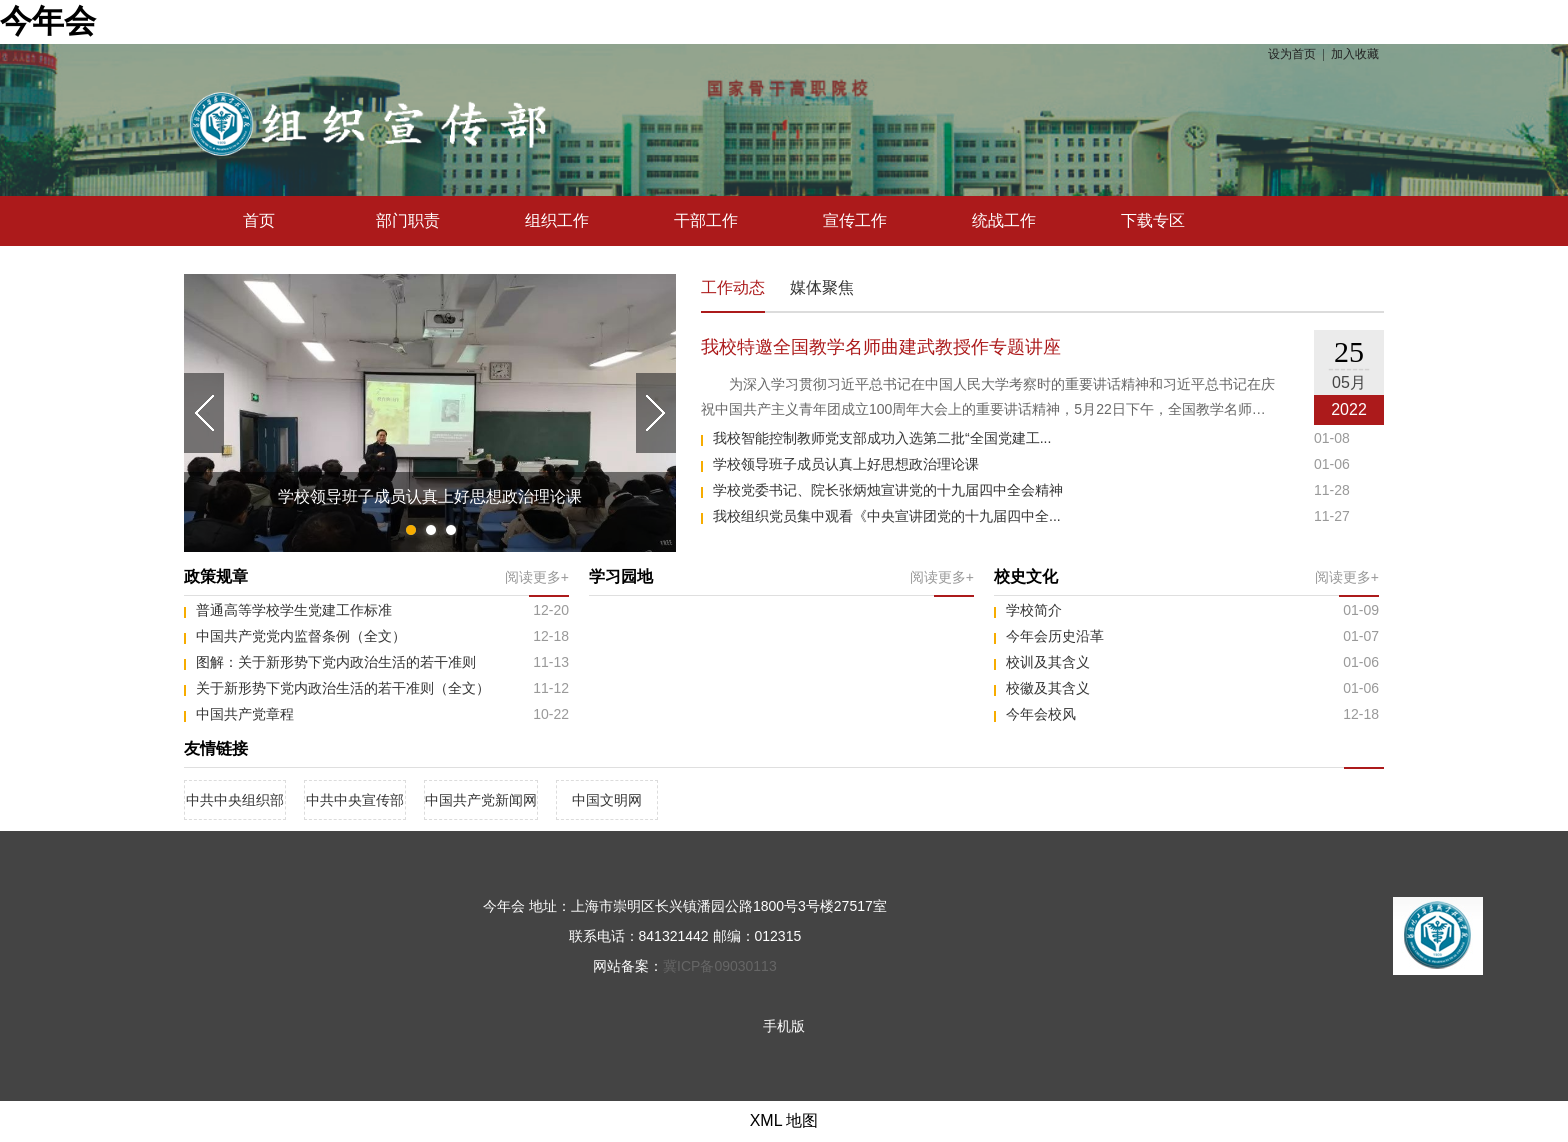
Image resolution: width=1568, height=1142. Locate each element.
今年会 (48, 21)
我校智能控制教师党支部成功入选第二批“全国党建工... (882, 438)
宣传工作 (855, 220)
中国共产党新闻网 (481, 800)
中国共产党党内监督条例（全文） (301, 636)
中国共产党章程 (245, 714)
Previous (204, 413)
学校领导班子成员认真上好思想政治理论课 (846, 464)
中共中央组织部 (235, 800)
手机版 (784, 1026)
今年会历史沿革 (1055, 636)
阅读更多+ (537, 577)
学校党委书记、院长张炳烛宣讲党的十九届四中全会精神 (888, 490)
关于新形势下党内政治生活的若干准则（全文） (343, 688)
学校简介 (1034, 610)
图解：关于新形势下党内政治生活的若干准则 (336, 662)
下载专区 (1153, 220)
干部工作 (706, 220)
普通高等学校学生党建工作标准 (294, 610)
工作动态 (733, 290)
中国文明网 (607, 800)
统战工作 (1004, 220)
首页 (259, 220)
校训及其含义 (1048, 662)
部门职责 (408, 220)
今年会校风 (1041, 714)
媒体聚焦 (822, 287)
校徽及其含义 (1048, 688)
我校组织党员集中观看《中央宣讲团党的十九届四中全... (887, 516)
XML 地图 (784, 1120)
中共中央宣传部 (355, 800)
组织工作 (557, 220)
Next (656, 413)
